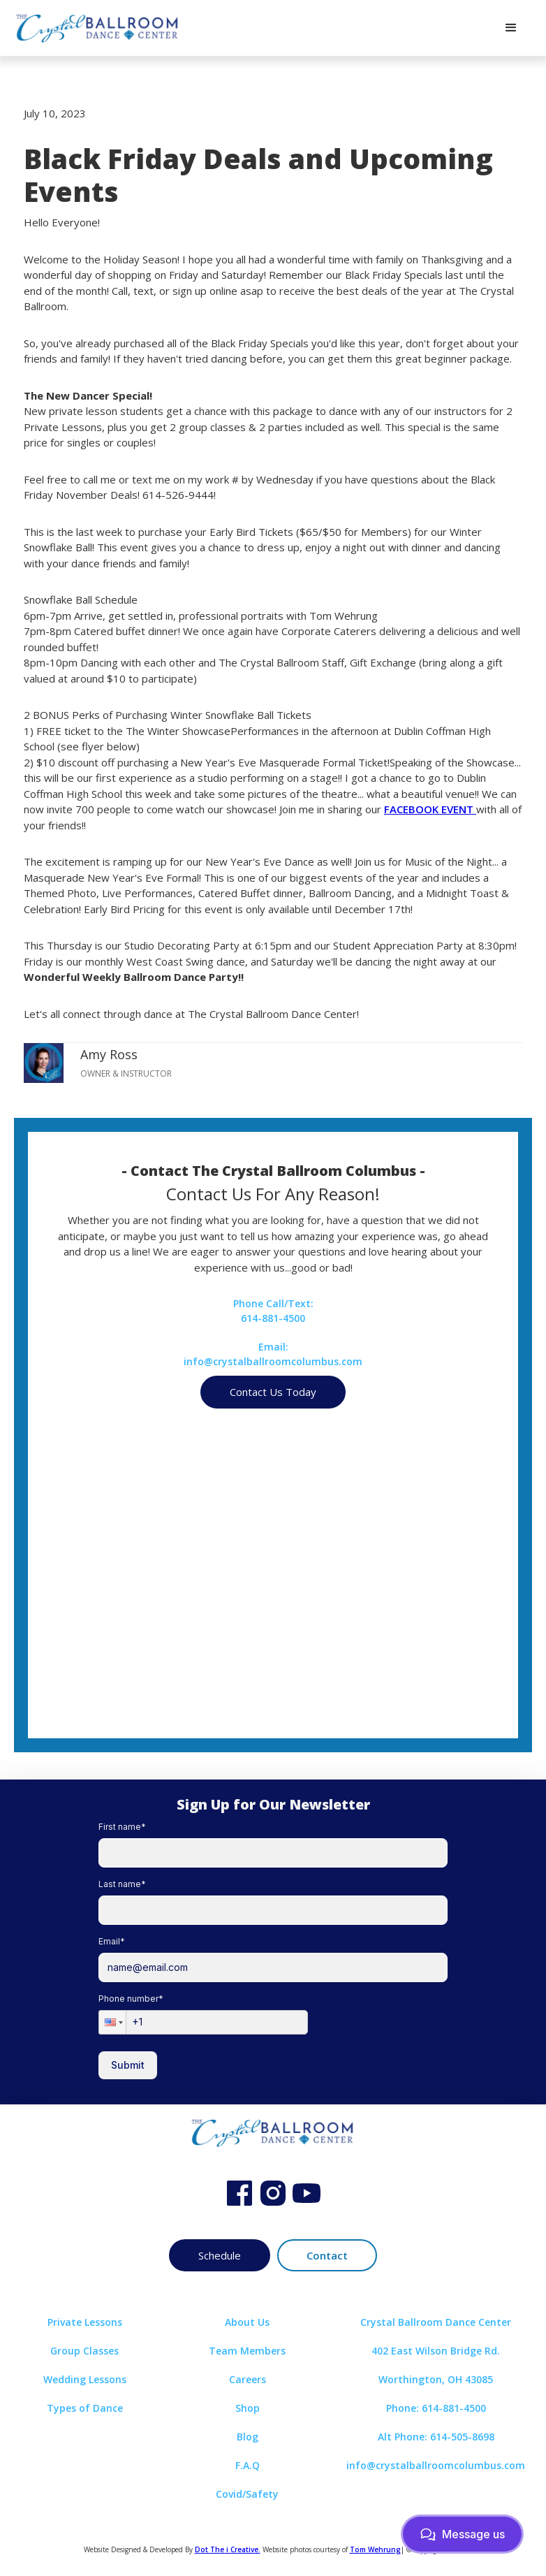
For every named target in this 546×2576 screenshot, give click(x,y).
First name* (122, 1826)
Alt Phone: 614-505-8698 (436, 2436)
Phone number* (130, 1998)
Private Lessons (84, 2322)
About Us (247, 2322)
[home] (98, 28)
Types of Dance (85, 2408)
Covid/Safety (247, 2494)
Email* (111, 1941)
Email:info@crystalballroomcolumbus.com (273, 1354)
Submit (128, 2065)
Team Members (247, 2350)
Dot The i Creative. (227, 2549)
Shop (247, 2408)
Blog (247, 2436)
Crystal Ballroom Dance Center (435, 2322)
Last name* (122, 1884)
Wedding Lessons (84, 2379)
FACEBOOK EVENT (430, 809)
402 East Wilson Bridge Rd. (435, 2350)
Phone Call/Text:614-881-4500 (273, 1311)
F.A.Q (247, 2465)
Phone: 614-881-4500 (436, 2408)
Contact (327, 2255)
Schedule (219, 2255)
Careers (247, 2379)
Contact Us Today (273, 1392)
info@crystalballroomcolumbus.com (435, 2465)
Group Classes (84, 2350)
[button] (511, 28)
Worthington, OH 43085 (435, 2379)
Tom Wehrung (375, 2549)
